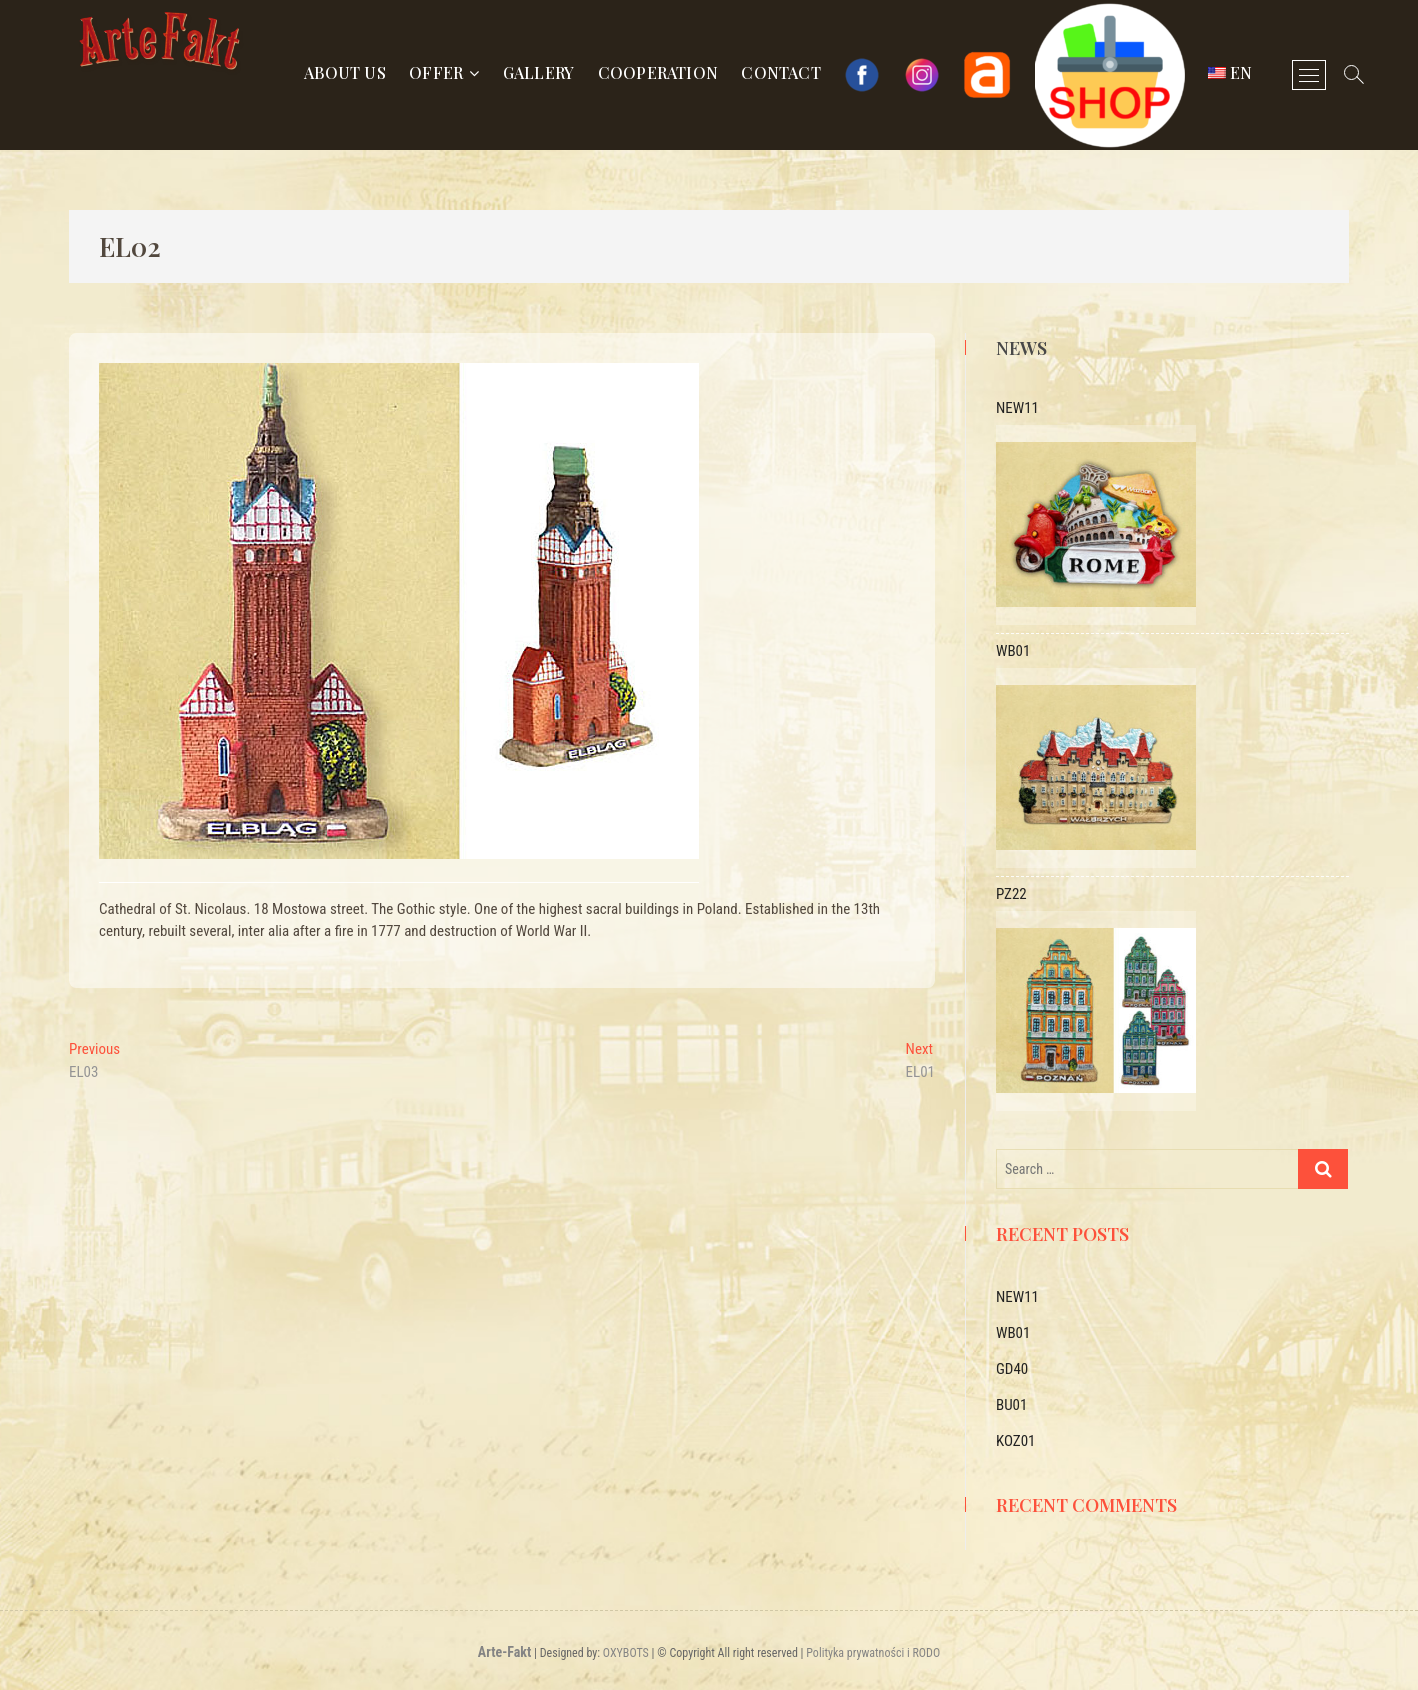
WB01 (1013, 1333)
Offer (436, 72)
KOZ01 (1015, 1441)
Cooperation (658, 72)
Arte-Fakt (504, 1652)
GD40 (1012, 1369)
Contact (780, 72)
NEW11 (1017, 1297)
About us (345, 72)
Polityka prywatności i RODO (873, 1653)
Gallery (538, 72)
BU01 (1011, 1405)
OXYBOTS (626, 1653)
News (1021, 348)
